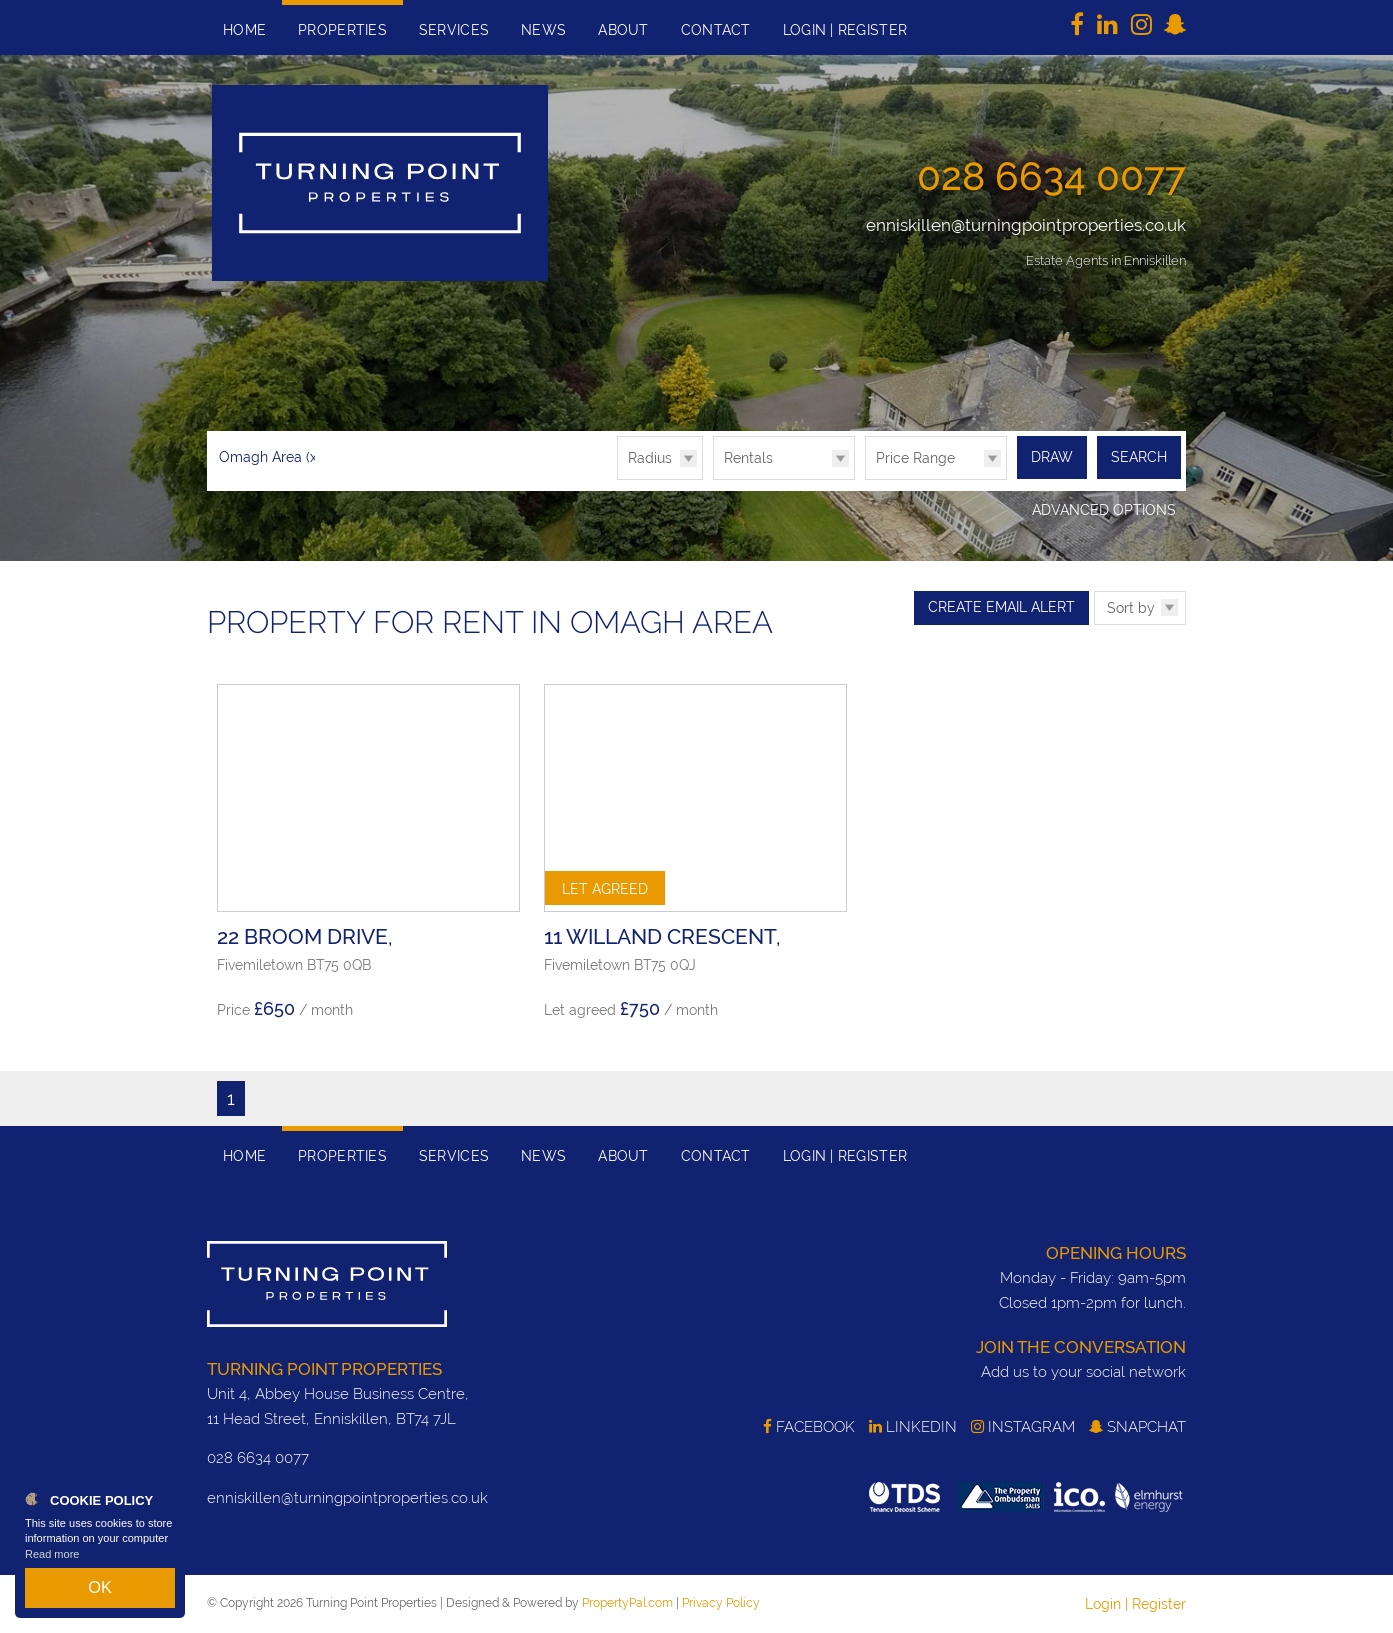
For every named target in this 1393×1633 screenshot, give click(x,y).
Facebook (809, 1425)
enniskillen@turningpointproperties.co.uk (1026, 225)
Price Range (915, 458)
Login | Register (1135, 1603)
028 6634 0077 (1051, 176)
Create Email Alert (1001, 605)
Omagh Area (270, 457)
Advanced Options (1104, 509)
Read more (52, 1567)
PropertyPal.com (627, 1602)
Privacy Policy (721, 1602)
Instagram (1023, 1425)
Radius (650, 458)
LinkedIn (913, 1425)
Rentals (748, 458)
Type (713, 478)
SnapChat (1137, 1425)
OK (100, 1594)
